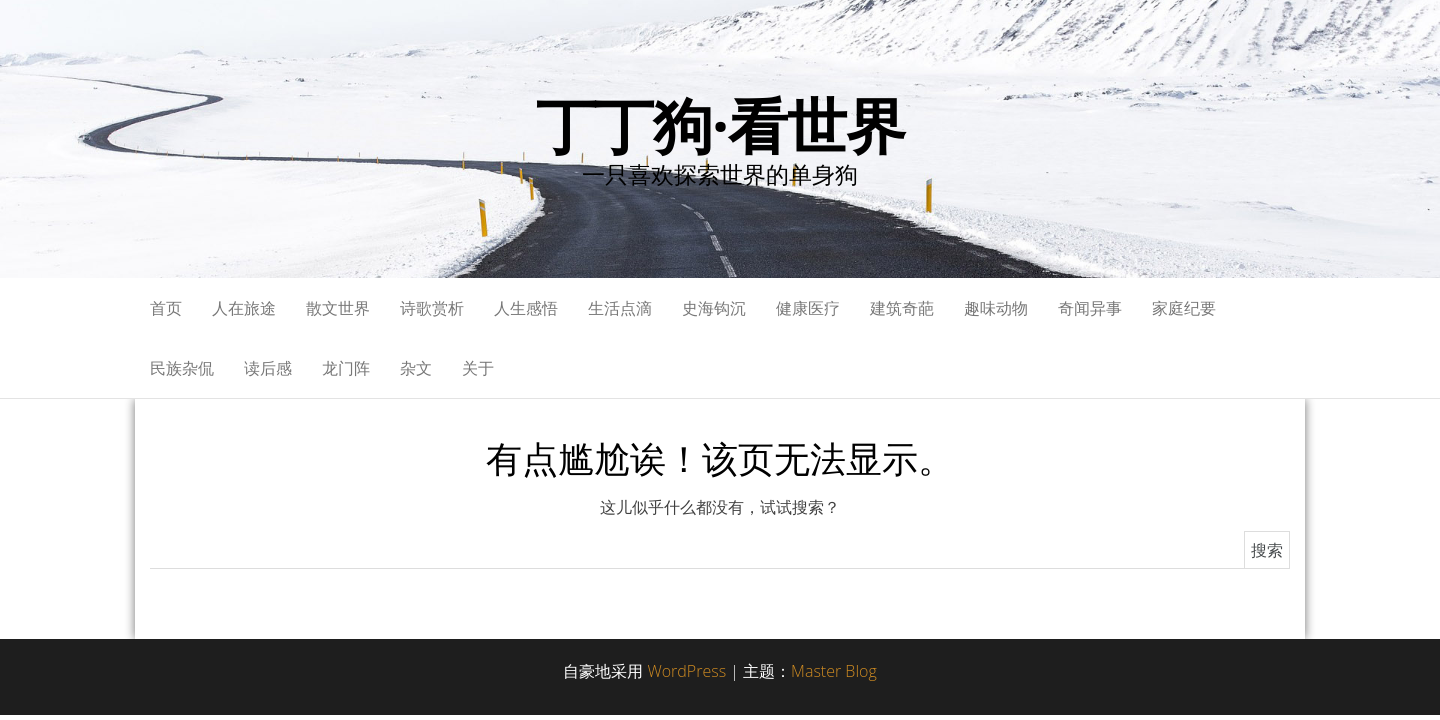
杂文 (416, 368)
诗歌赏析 (432, 308)
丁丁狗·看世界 (720, 125)
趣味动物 (996, 308)
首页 (166, 308)
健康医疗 (808, 308)
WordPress (686, 671)
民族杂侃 (182, 368)
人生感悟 (526, 308)
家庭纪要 (1184, 308)
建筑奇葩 (902, 308)
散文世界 (338, 308)
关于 (478, 368)
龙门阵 (346, 368)
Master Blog (834, 671)
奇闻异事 (1090, 308)
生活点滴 (620, 308)
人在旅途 (244, 308)
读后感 (268, 368)
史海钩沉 (714, 308)
